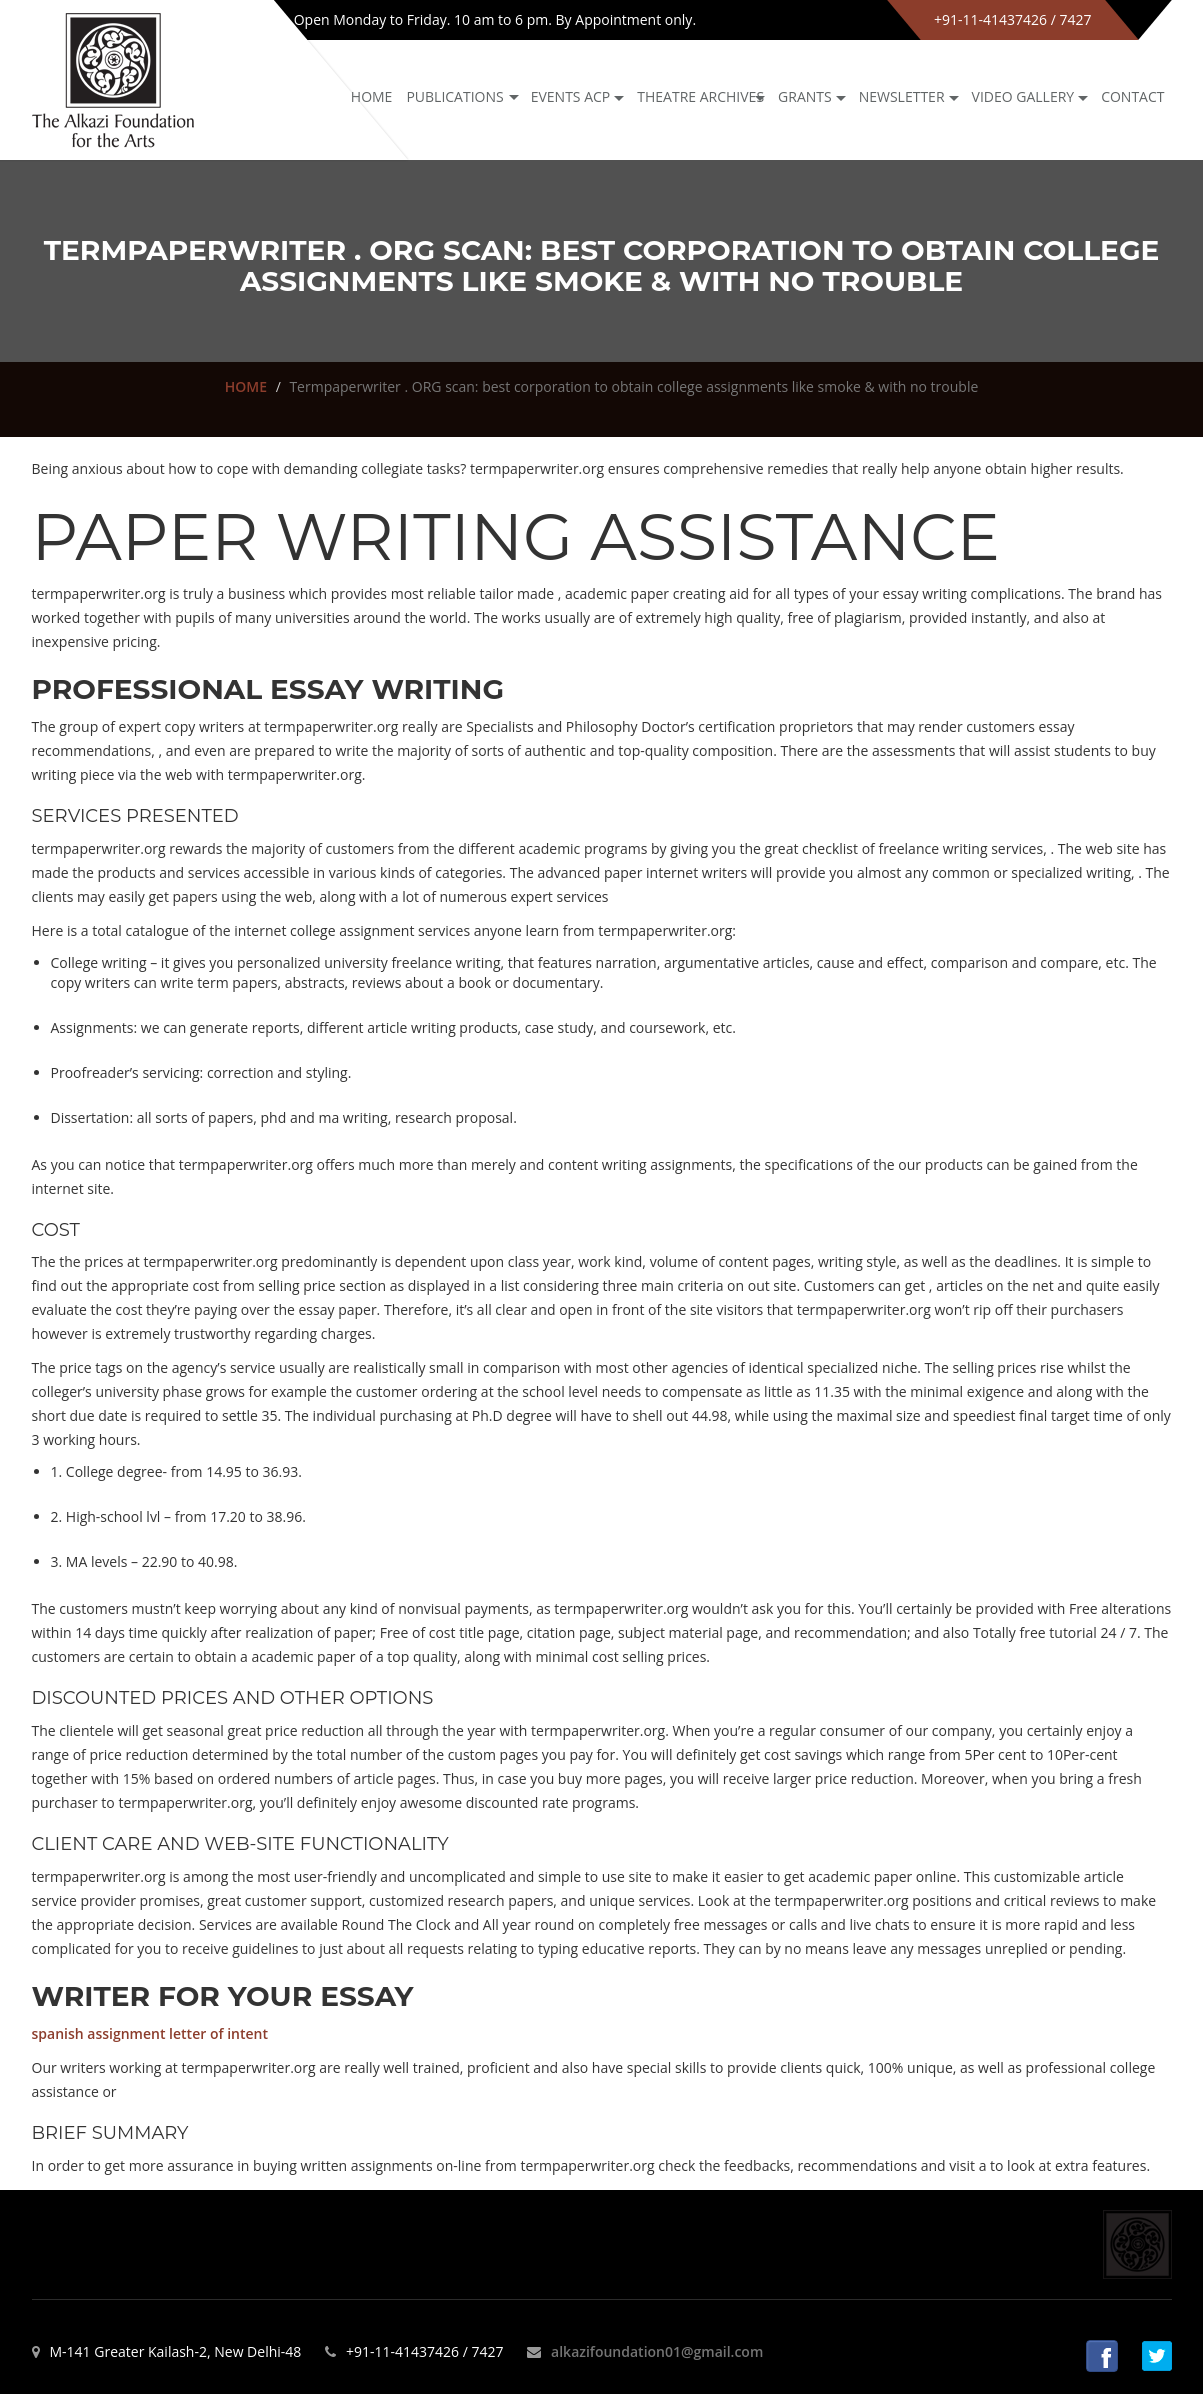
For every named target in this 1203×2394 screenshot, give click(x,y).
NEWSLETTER (902, 96)
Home (372, 96)
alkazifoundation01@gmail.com (657, 2351)
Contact (1132, 96)
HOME (246, 386)
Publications (454, 96)
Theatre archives (700, 96)
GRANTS (805, 96)
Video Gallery (1023, 96)
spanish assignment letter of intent (150, 2033)
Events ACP (571, 96)
